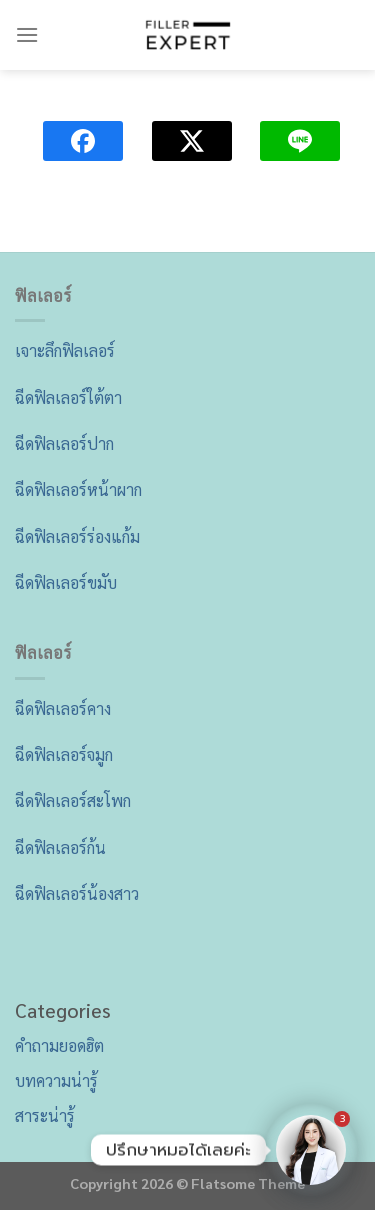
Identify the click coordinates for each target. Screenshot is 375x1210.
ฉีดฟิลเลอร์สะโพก (73, 800)
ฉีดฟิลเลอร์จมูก (64, 754)
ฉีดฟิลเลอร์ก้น (60, 847)
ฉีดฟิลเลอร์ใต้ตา (68, 397)
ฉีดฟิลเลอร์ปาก (64, 443)
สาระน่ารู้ (45, 1115)
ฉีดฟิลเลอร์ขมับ (66, 582)
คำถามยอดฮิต (59, 1045)
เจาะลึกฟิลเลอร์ (65, 350)
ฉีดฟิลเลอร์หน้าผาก (78, 489)
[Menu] (27, 34)
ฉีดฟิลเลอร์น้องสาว (77, 893)
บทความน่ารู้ (56, 1080)
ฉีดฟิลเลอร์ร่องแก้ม (77, 536)
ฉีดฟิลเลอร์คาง (63, 708)
